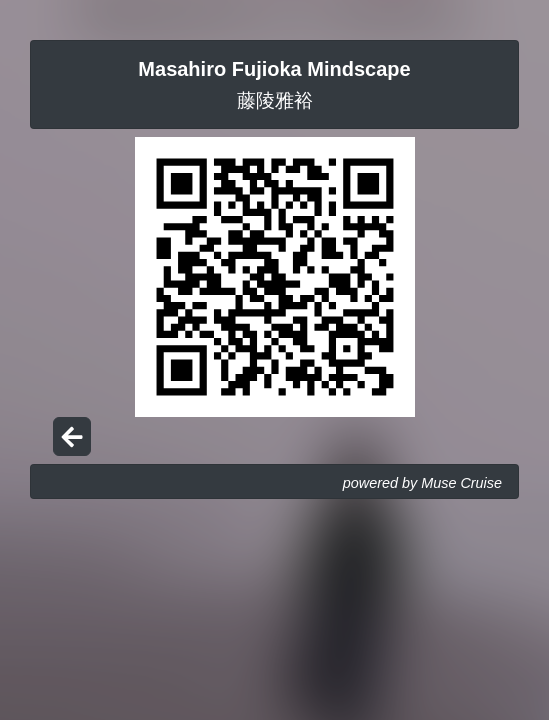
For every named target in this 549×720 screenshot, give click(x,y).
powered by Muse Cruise (422, 483)
